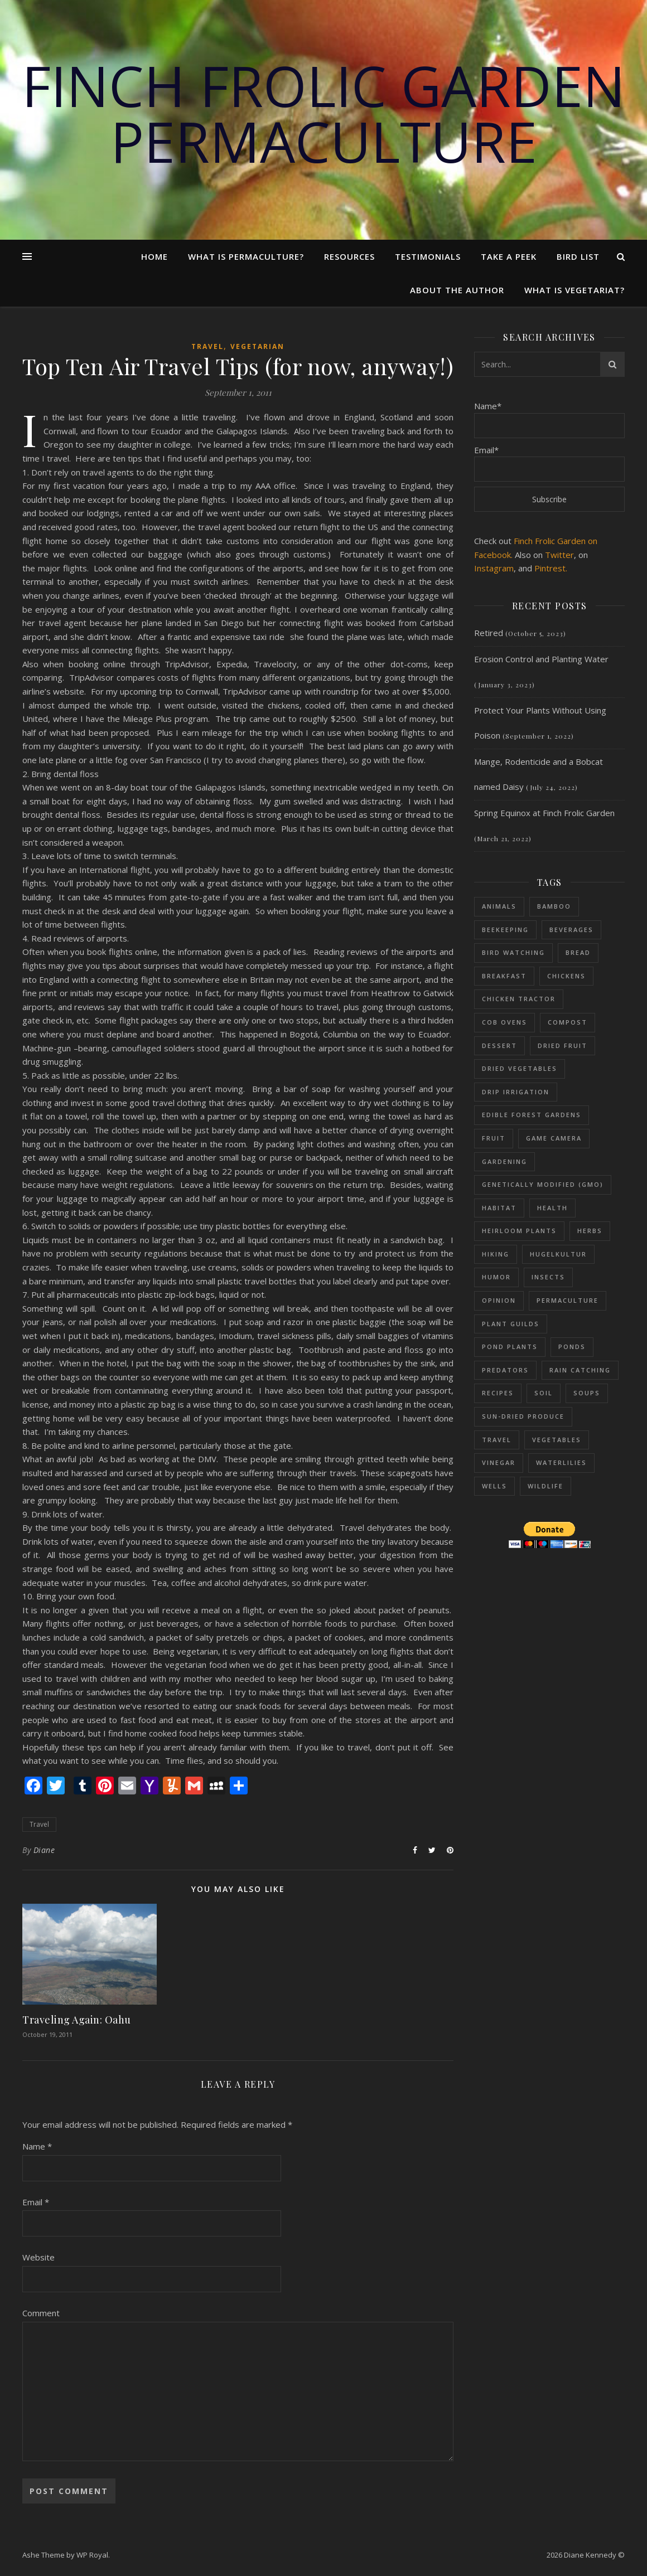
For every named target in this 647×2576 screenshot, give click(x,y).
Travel (207, 346)
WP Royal (92, 2555)
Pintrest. (550, 568)
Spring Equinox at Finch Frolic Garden (544, 812)
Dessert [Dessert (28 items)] (499, 1045)
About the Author (457, 289)
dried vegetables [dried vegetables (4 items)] (519, 1068)
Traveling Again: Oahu (76, 2019)
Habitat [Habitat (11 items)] (499, 1208)
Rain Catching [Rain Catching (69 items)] (580, 1370)
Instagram (494, 568)
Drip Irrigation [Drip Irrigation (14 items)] (515, 1092)
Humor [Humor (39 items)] (496, 1277)
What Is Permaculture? (246, 256)
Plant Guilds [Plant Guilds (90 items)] (510, 1323)
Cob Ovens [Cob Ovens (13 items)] (504, 1022)
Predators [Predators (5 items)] (505, 1370)
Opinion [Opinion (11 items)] (499, 1300)
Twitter (559, 554)
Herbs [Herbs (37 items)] (589, 1230)
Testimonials (428, 256)
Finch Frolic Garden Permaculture (323, 113)
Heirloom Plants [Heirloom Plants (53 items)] (519, 1230)
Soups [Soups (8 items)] (586, 1393)
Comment (41, 2312)
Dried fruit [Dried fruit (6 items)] (562, 1045)
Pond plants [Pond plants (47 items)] (510, 1346)
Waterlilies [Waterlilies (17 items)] (561, 1462)
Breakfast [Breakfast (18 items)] (504, 976)
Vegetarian (257, 346)
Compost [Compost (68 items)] (567, 1022)
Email (35, 2202)
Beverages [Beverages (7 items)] (571, 929)
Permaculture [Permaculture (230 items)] (567, 1300)
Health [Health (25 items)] (552, 1208)
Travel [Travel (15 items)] (496, 1439)
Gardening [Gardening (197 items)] (504, 1161)
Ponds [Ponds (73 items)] (572, 1346)
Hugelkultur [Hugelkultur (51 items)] (558, 1254)
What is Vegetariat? (574, 289)
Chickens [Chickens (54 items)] (566, 976)
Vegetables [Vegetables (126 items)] (556, 1439)
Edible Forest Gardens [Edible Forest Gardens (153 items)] (531, 1114)
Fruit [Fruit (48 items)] (493, 1138)
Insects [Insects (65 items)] (548, 1277)
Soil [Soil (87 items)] (543, 1393)
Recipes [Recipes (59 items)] (498, 1393)
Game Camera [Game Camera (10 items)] (554, 1138)
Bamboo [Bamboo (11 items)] (554, 906)
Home (154, 256)
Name (37, 2146)
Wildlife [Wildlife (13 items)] (545, 1486)
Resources (349, 256)
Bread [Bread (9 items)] (578, 952)
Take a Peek (509, 256)
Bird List (578, 256)
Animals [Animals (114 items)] (499, 906)
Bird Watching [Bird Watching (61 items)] (513, 952)
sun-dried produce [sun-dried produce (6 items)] (523, 1416)
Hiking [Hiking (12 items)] (495, 1254)
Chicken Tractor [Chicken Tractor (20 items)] (519, 998)
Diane (44, 1850)
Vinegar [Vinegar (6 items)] (498, 1462)
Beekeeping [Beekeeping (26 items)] (505, 929)
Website (38, 2257)
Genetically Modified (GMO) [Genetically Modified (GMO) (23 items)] (542, 1184)
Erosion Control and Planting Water (541, 658)
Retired (488, 632)
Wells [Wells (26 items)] (494, 1486)
